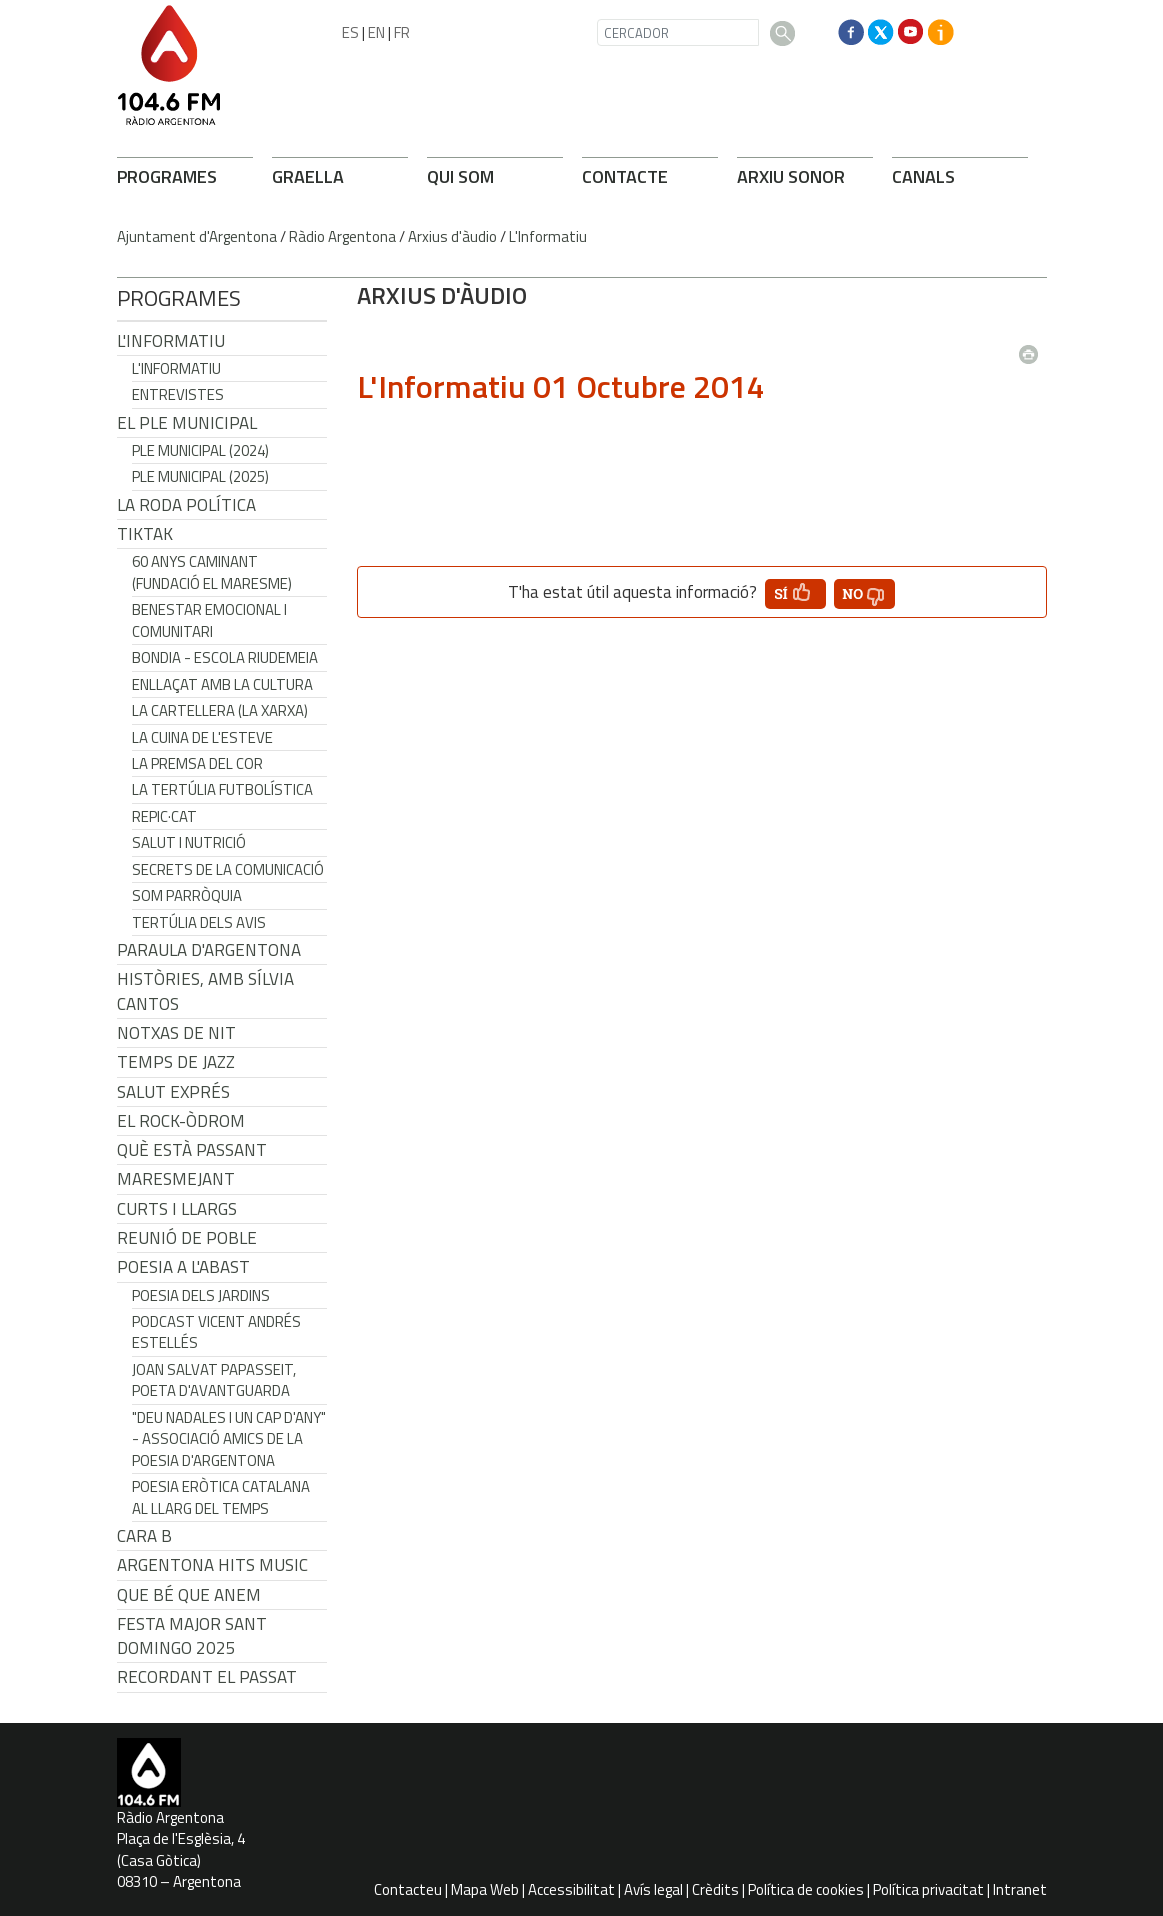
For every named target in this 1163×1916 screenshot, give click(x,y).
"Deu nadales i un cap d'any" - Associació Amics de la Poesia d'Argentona (229, 1439)
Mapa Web (485, 1889)
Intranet (1020, 1889)
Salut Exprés (173, 1092)
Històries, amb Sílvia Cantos (205, 991)
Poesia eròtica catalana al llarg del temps (221, 1497)
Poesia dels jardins (201, 1295)
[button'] (795, 594)
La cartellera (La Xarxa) (220, 710)
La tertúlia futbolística (222, 789)
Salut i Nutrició (189, 842)
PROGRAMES (167, 176)
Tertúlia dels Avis (199, 922)
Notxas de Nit (176, 1033)
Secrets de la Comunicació (228, 869)
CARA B (144, 1536)
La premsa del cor (197, 763)
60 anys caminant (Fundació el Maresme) (212, 572)
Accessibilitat (571, 1889)
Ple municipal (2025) (200, 476)
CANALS (923, 176)
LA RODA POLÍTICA (186, 505)
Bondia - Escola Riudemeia (225, 657)
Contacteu (408, 1889)
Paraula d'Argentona (209, 950)
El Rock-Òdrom (181, 1121)
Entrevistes (178, 394)
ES (350, 32)
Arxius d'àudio (452, 236)
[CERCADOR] (678, 32)
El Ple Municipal (187, 423)
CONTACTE (625, 176)
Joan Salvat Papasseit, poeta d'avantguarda (214, 1380)
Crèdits (715, 1889)
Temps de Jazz (176, 1062)
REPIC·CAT (164, 816)
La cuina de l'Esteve (202, 737)
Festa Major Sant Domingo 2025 (192, 1636)
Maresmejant (176, 1179)
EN (376, 32)
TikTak (145, 534)
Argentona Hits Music (212, 1565)
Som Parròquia (187, 895)
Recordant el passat (207, 1677)
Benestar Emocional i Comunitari (209, 620)
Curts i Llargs (177, 1209)
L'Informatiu (548, 236)
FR (402, 32)
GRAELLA (308, 176)
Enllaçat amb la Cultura (222, 684)
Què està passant (192, 1150)
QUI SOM (460, 176)
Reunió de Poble (187, 1238)
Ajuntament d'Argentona (197, 236)
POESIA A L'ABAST (183, 1267)
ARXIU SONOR (791, 176)
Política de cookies (806, 1889)
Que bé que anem (189, 1595)
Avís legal (653, 1889)
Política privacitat (928, 1889)
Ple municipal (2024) (200, 450)
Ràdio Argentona (342, 236)
